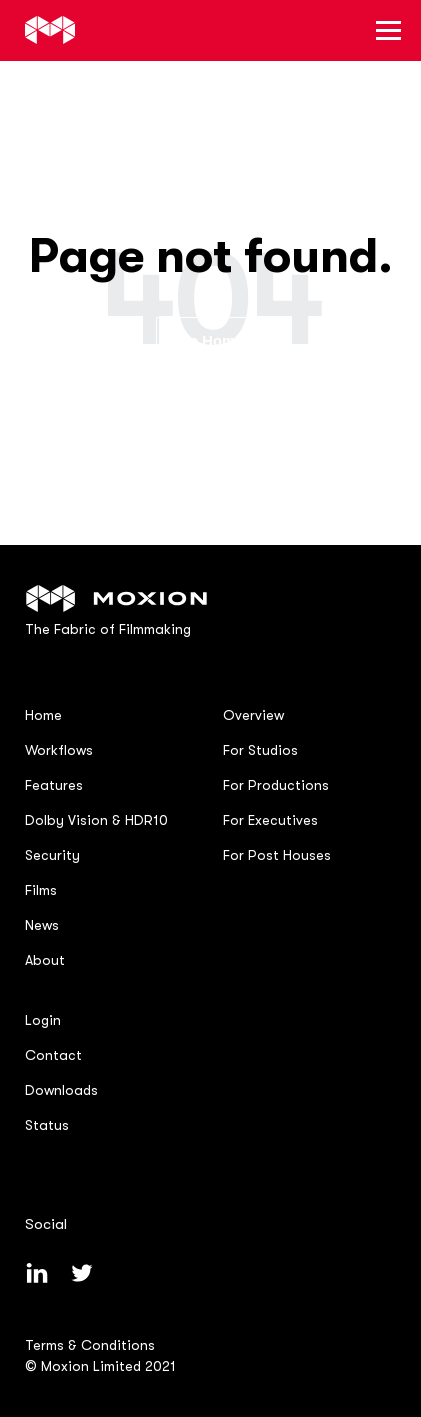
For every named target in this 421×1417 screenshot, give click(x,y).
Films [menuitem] (41, 890)
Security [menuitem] (52, 855)
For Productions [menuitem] (276, 785)
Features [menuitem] (54, 785)
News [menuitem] (42, 925)
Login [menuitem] (43, 1020)
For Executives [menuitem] (270, 820)
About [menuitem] (45, 960)
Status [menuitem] (47, 1125)
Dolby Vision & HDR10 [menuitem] (96, 820)
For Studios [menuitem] (260, 750)
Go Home (210, 341)
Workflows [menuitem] (59, 750)
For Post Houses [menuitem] (277, 855)
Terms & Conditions (90, 1345)
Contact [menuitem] (53, 1055)
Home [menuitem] (43, 715)
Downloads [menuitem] (61, 1090)
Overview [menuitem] (253, 715)
